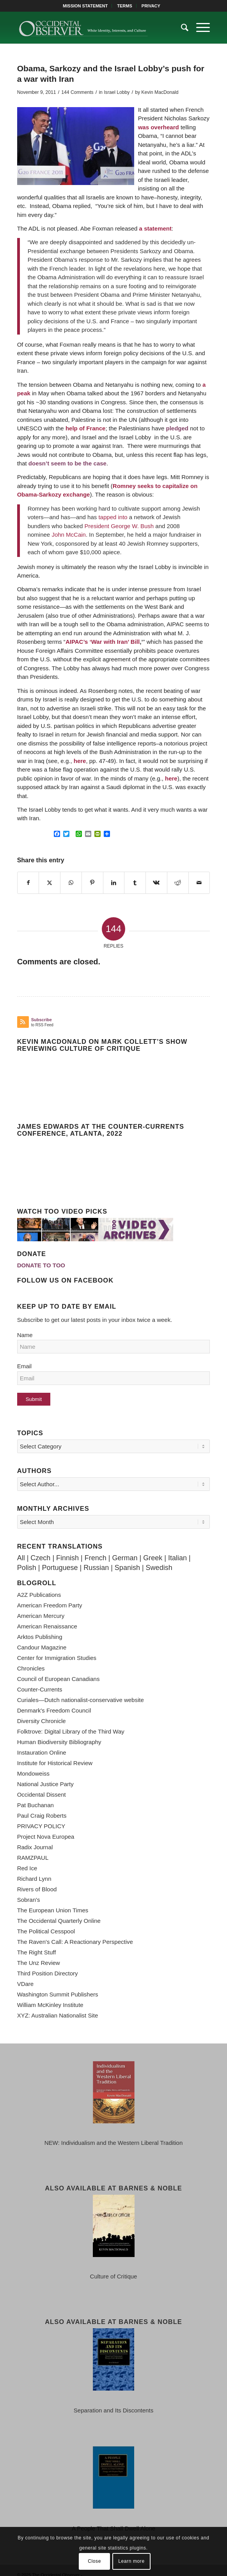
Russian (96, 1558)
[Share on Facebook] (28, 883)
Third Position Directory (47, 1963)
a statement (154, 228)
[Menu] (199, 27)
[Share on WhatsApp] (71, 883)
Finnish (67, 1548)
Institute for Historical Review (54, 1753)
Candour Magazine (42, 1637)
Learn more (131, 2561)
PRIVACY (151, 6)
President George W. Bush (119, 526)
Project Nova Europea (45, 1826)
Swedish (159, 1558)
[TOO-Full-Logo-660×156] (94, 27)
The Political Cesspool (46, 1921)
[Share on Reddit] (177, 883)
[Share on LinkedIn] (113, 883)
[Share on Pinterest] (92, 883)
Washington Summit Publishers (57, 1984)
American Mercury (41, 1605)
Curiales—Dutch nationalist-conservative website (80, 1689)
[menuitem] (85, 6)
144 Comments (77, 92)
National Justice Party (45, 1774)
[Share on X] (49, 883)
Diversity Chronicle (41, 1710)
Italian (177, 1548)
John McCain (68, 534)
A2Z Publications (39, 1584)
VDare (25, 1973)
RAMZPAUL (33, 1847)
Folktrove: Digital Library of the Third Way (70, 1721)
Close (94, 2561)
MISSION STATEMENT (85, 6)
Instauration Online (41, 1742)
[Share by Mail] (199, 883)
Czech (40, 1548)
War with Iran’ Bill (115, 641)
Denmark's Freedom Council (54, 1700)
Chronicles (31, 1658)
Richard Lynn (34, 1868)
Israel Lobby (116, 92)
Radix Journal (35, 1837)
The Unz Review (38, 1952)
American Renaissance (47, 1616)
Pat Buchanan (35, 1795)
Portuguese (60, 1558)
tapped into (113, 517)
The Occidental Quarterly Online (59, 1910)
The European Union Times (53, 1900)
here (79, 761)
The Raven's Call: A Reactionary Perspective (75, 1931)
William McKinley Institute (50, 1994)
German (125, 1548)
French (95, 1548)
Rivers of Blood (37, 1879)
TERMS (124, 6)
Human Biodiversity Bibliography (59, 1731)
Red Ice (27, 1858)
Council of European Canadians (58, 1668)
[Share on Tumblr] (134, 883)
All (21, 1548)
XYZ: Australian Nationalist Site (57, 2005)
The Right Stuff (36, 1942)
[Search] (180, 27)
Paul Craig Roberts (42, 1805)
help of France (86, 428)
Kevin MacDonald (159, 92)
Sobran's (28, 1889)
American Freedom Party (49, 1595)
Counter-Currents (39, 1679)
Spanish (127, 1558)
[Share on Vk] (156, 883)
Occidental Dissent (41, 1784)
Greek (152, 1548)
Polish (26, 1558)
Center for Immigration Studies (56, 1647)
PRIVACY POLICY (41, 1816)
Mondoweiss (33, 1763)
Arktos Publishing (39, 1626)
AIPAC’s (77, 641)
